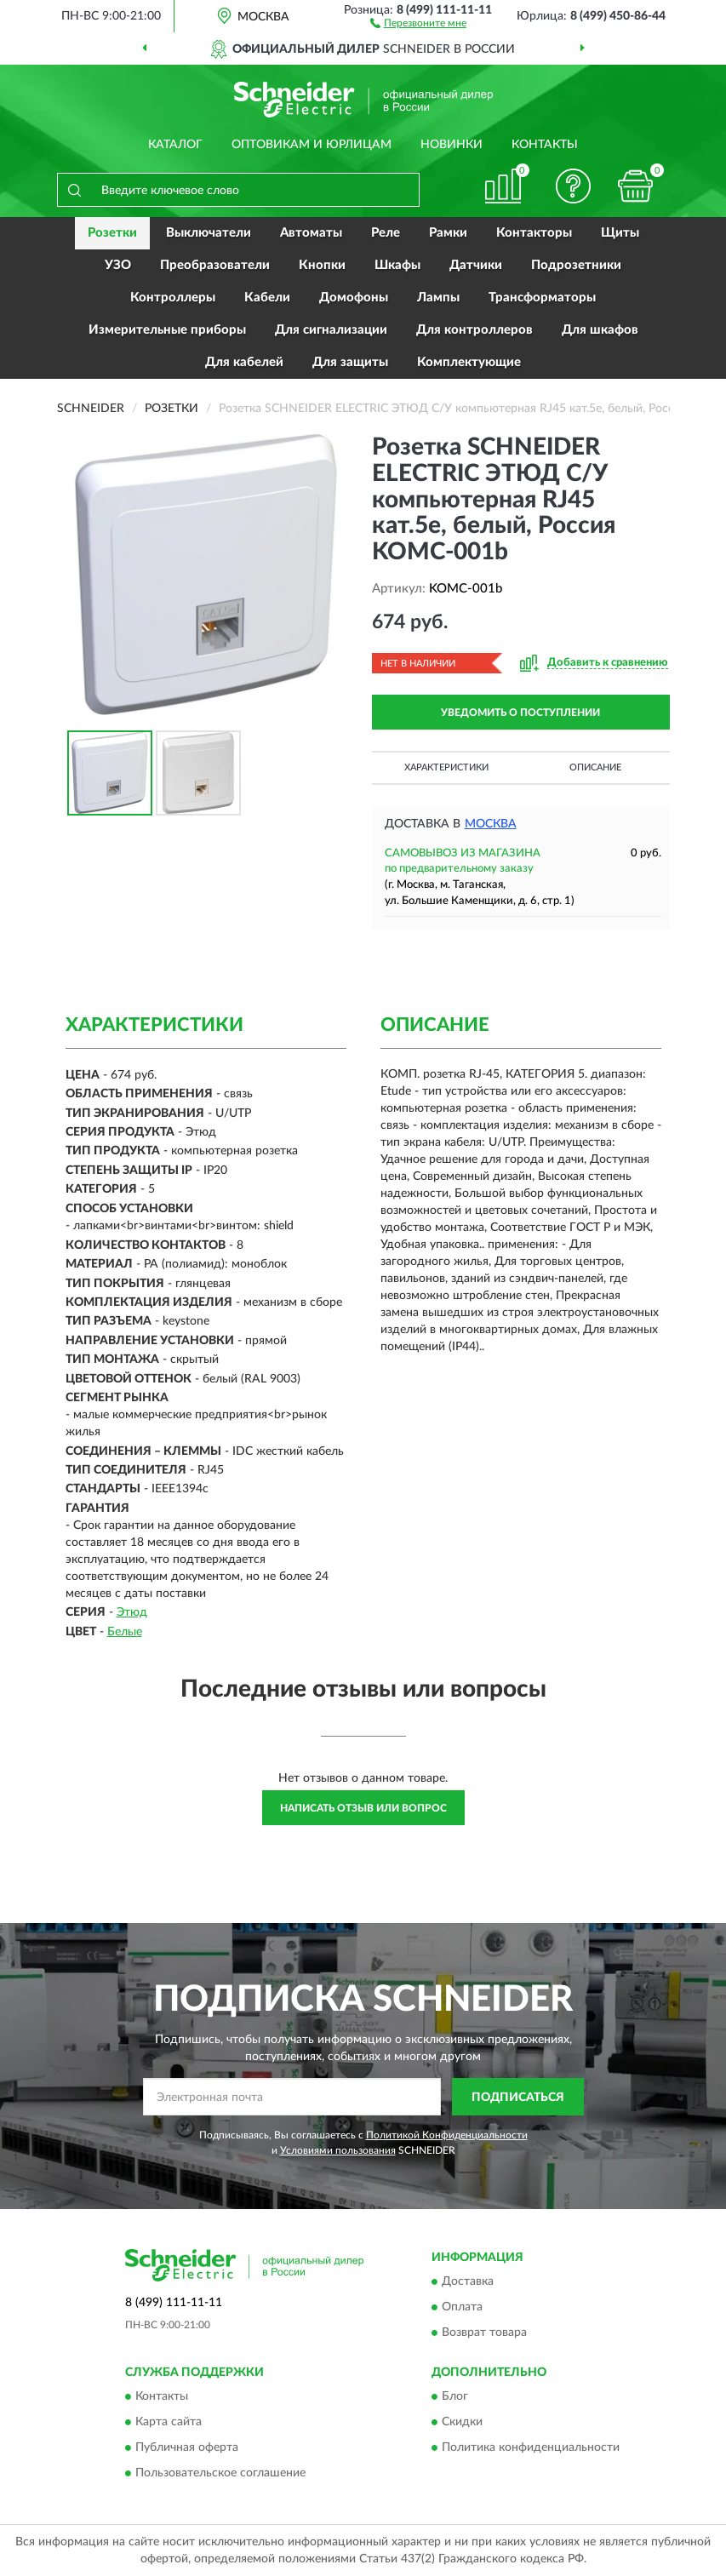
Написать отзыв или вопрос (363, 1808)
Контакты (545, 145)
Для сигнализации (331, 329)
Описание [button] (595, 767)
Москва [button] (491, 824)
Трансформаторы (542, 297)
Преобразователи (215, 265)
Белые (124, 1632)
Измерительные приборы (167, 329)
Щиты (620, 232)
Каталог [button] (175, 145)
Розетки (112, 232)
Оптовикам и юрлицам (312, 145)
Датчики (475, 265)
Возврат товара (484, 2332)
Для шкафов (600, 329)
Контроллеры (172, 297)
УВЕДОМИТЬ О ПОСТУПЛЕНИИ (520, 712)
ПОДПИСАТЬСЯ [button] (518, 2098)
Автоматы (311, 232)
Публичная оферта (186, 2448)
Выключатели (208, 232)
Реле (385, 232)
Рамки (448, 232)
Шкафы (397, 265)
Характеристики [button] (446, 767)
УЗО (118, 265)
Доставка (468, 2281)
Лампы (438, 297)
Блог (455, 2397)
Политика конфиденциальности (531, 2448)
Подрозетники (576, 265)
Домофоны (353, 297)
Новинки (451, 145)
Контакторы (534, 232)
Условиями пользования (338, 2150)
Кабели (267, 297)
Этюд (132, 1612)
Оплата (462, 2307)
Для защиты (350, 362)
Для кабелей (244, 362)
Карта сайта (168, 2423)
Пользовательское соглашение (220, 2474)
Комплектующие (469, 362)
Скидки (462, 2423)
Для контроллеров (474, 329)
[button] (418, 22)
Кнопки (322, 265)
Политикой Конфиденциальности (447, 2135)
